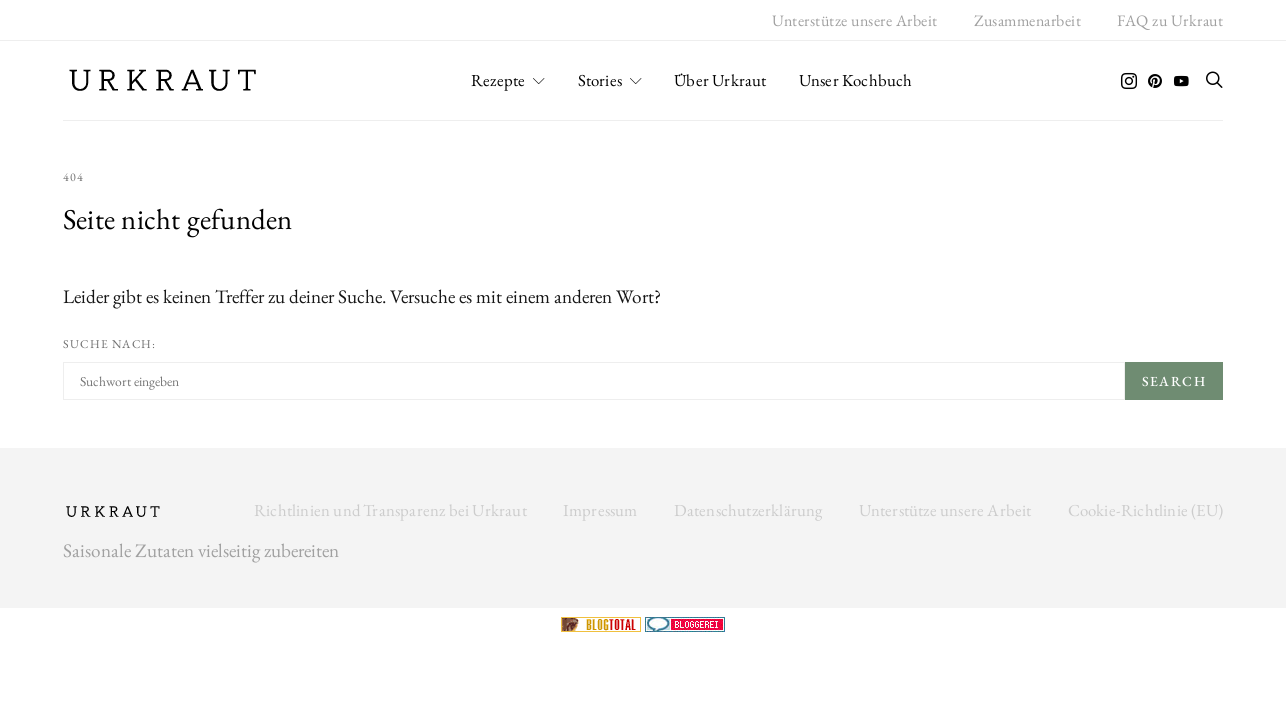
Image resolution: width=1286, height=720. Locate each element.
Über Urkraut (720, 80)
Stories (600, 80)
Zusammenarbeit (1028, 20)
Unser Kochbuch (856, 80)
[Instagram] (1129, 81)
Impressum (600, 510)
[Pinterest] (1155, 81)
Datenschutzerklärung (748, 510)
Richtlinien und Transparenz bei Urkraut (390, 510)
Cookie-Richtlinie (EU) (1145, 510)
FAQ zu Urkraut (1170, 20)
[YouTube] (1181, 81)
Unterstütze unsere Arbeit (855, 20)
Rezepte (498, 80)
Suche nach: (109, 344)
